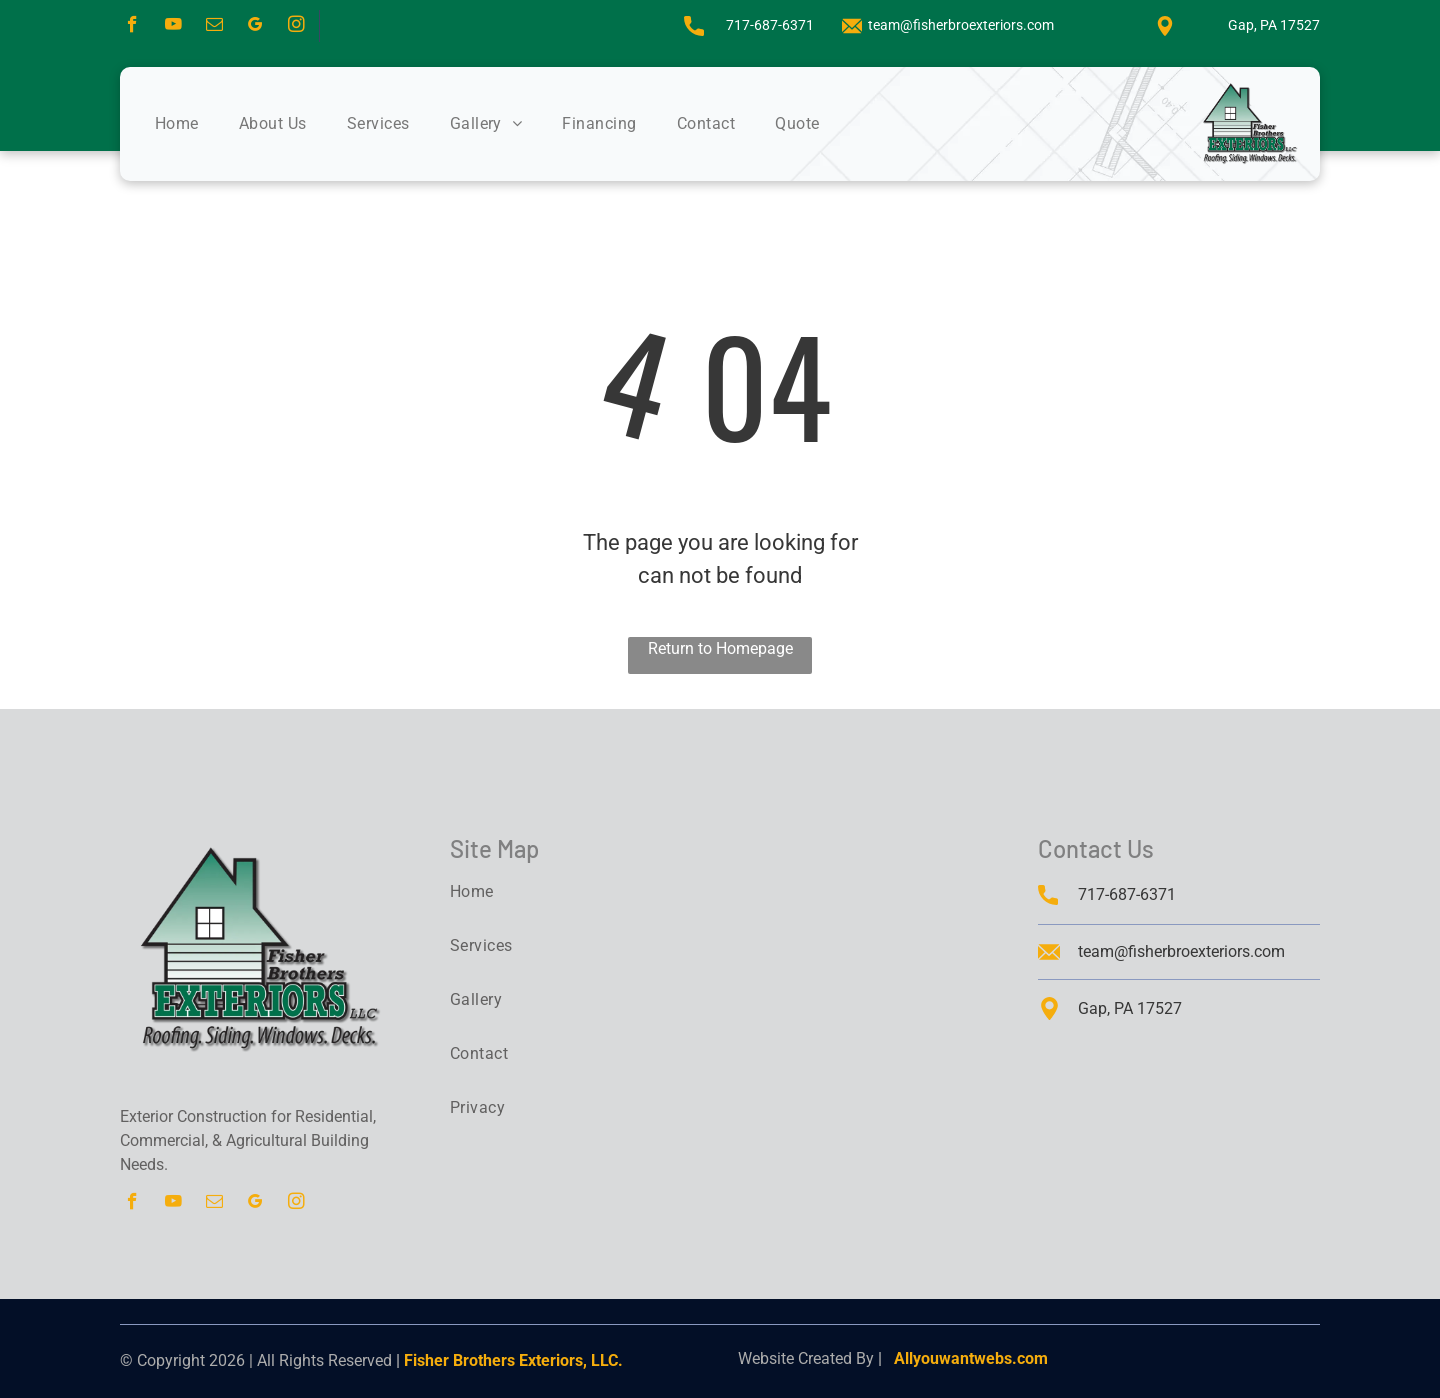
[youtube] (173, 27)
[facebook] (132, 27)
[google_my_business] (255, 27)
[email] (214, 27)
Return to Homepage (720, 648)
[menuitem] (197, 124)
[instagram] (296, 27)
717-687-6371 (770, 25)
